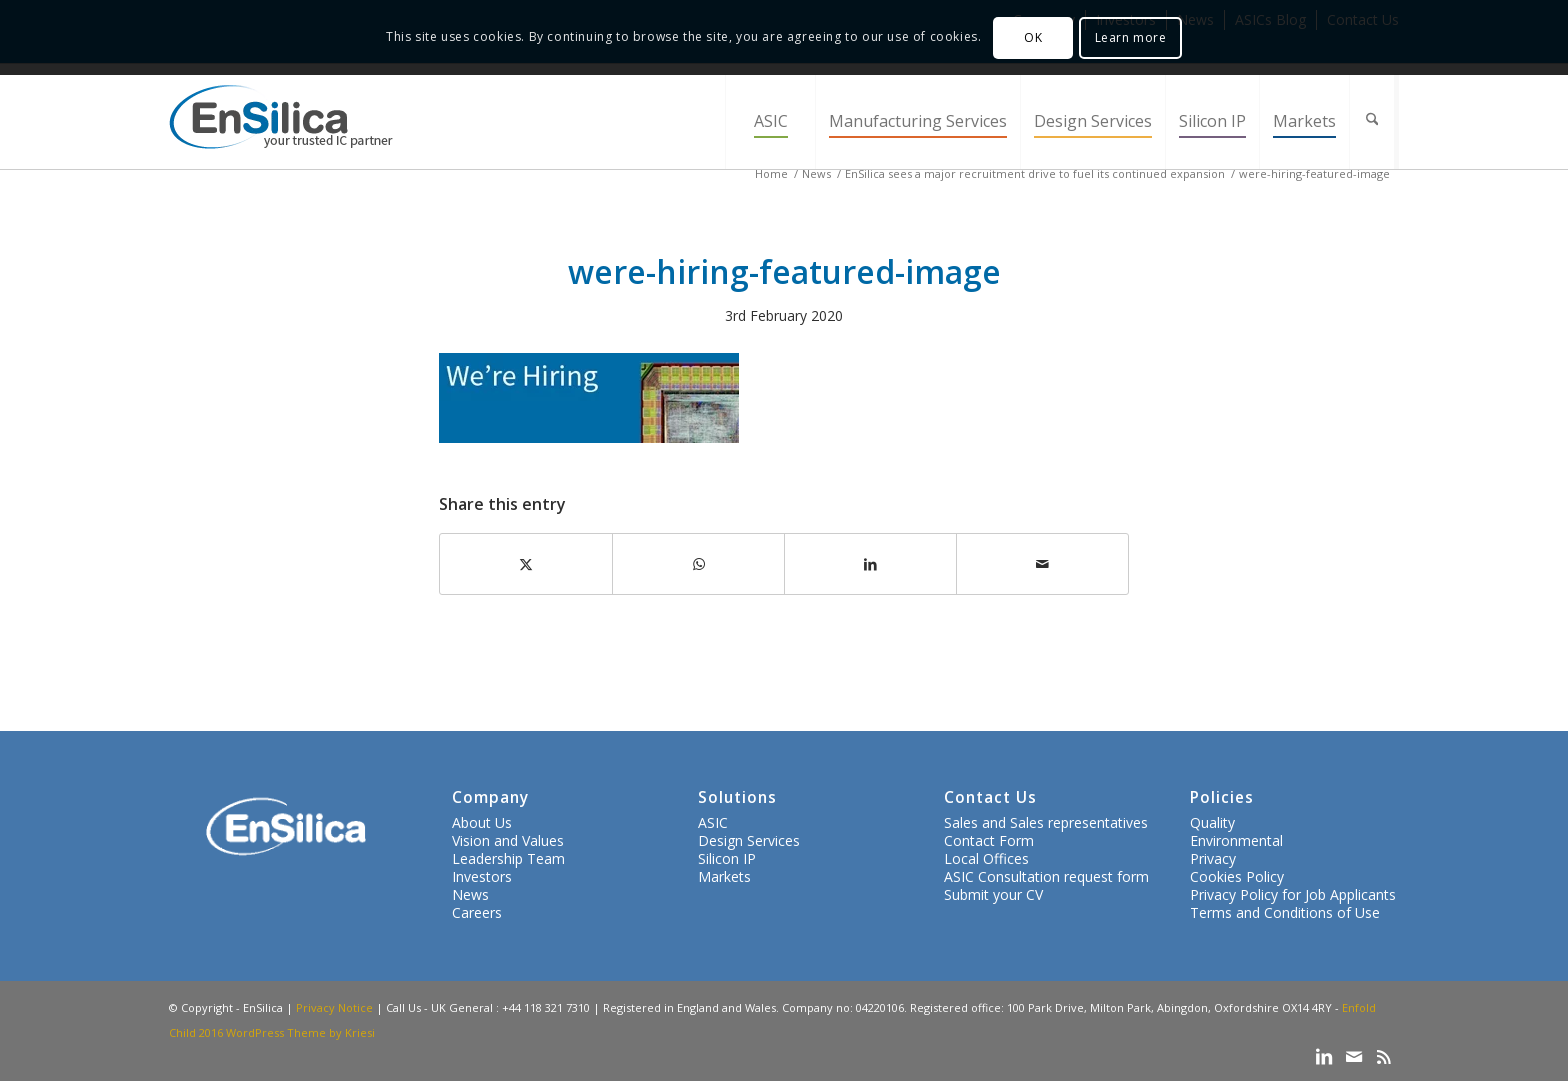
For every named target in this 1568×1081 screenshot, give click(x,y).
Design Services (749, 840)
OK (1033, 37)
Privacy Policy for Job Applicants (1293, 894)
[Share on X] (526, 564)
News (470, 894)
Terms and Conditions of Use (1285, 912)
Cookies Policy (1237, 876)
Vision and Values (508, 840)
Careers (477, 912)
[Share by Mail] (1042, 564)
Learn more (1131, 37)
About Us (482, 822)
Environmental (1236, 840)
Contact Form (989, 840)
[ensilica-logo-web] (281, 121)
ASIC (713, 822)
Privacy (1213, 858)
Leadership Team (508, 858)
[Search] (1374, 121)
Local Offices (986, 858)
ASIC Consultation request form (1046, 876)
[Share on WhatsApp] (698, 564)
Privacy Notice (334, 1007)
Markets (724, 876)
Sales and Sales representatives (1046, 822)
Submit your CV (993, 894)
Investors (482, 876)
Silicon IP (727, 858)
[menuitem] (770, 121)
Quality (1212, 822)
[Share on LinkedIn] (870, 564)
